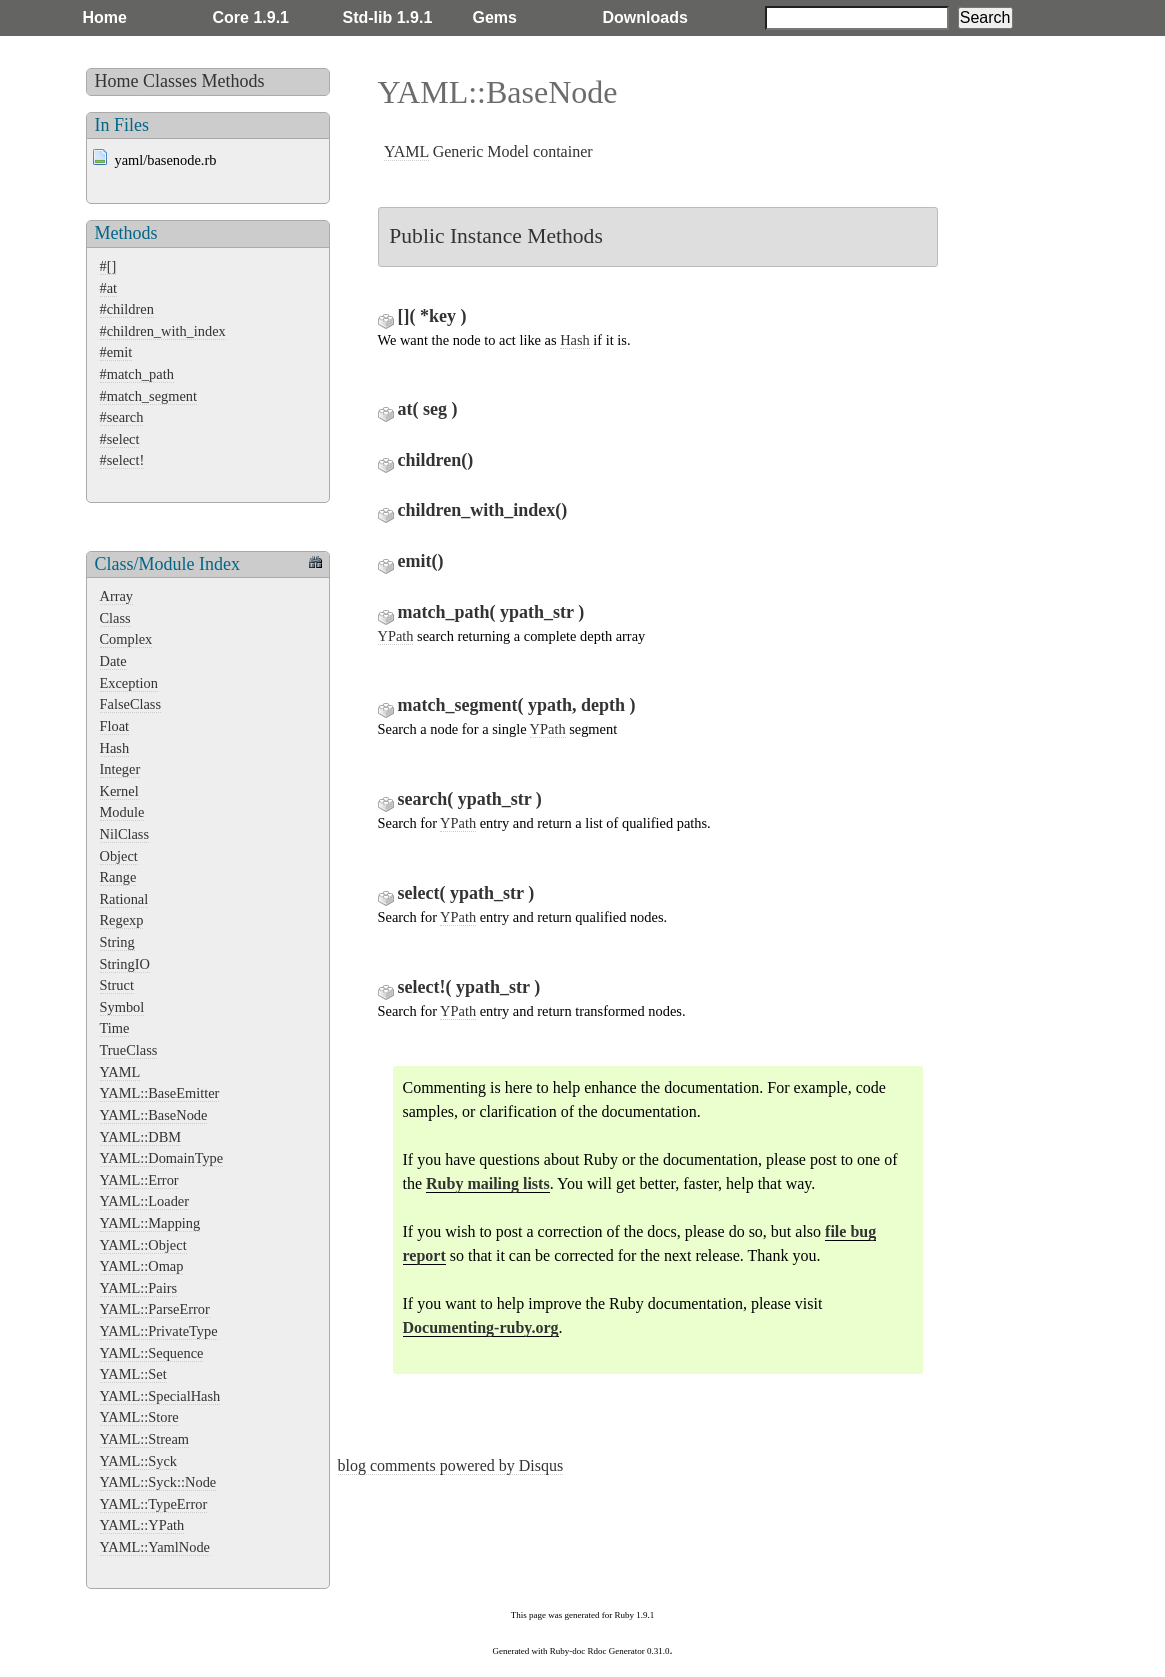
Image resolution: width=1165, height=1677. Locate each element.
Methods (233, 81)
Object (119, 856)
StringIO (125, 964)
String (117, 942)
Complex (126, 639)
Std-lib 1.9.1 (388, 17)
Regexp (122, 920)
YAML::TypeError (154, 1504)
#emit (116, 352)
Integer (120, 769)
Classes (170, 81)
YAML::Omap (142, 1266)
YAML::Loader (145, 1201)
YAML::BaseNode (154, 1115)
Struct (117, 985)
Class (115, 618)
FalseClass (131, 704)
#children (127, 309)
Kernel (119, 791)
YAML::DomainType (162, 1158)
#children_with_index (163, 331)
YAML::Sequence (152, 1353)
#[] (108, 266)
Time (115, 1028)
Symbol (122, 1007)
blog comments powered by (451, 1465)
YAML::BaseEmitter (160, 1093)
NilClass (125, 834)
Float (115, 726)
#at (109, 288)
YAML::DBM (141, 1137)
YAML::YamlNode (155, 1547)
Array (117, 596)
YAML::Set (133, 1374)
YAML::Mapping (150, 1223)
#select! (122, 460)
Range (118, 877)
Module (122, 812)
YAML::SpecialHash (160, 1396)
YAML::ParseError (155, 1309)
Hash (115, 748)
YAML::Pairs (139, 1288)
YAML (120, 1072)
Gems (495, 17)
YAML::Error (139, 1180)
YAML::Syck (139, 1461)
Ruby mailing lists (488, 1183)
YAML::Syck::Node (158, 1482)
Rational (124, 899)
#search (122, 417)
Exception (129, 683)
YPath (396, 636)
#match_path (137, 374)
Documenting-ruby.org (481, 1327)
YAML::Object (143, 1245)
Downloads (645, 17)
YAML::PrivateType (159, 1331)
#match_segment (149, 396)
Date (113, 661)
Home (105, 17)
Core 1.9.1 (251, 17)
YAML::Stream (145, 1439)
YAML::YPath (142, 1525)
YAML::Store (139, 1417)
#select (120, 439)
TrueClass (129, 1050)
